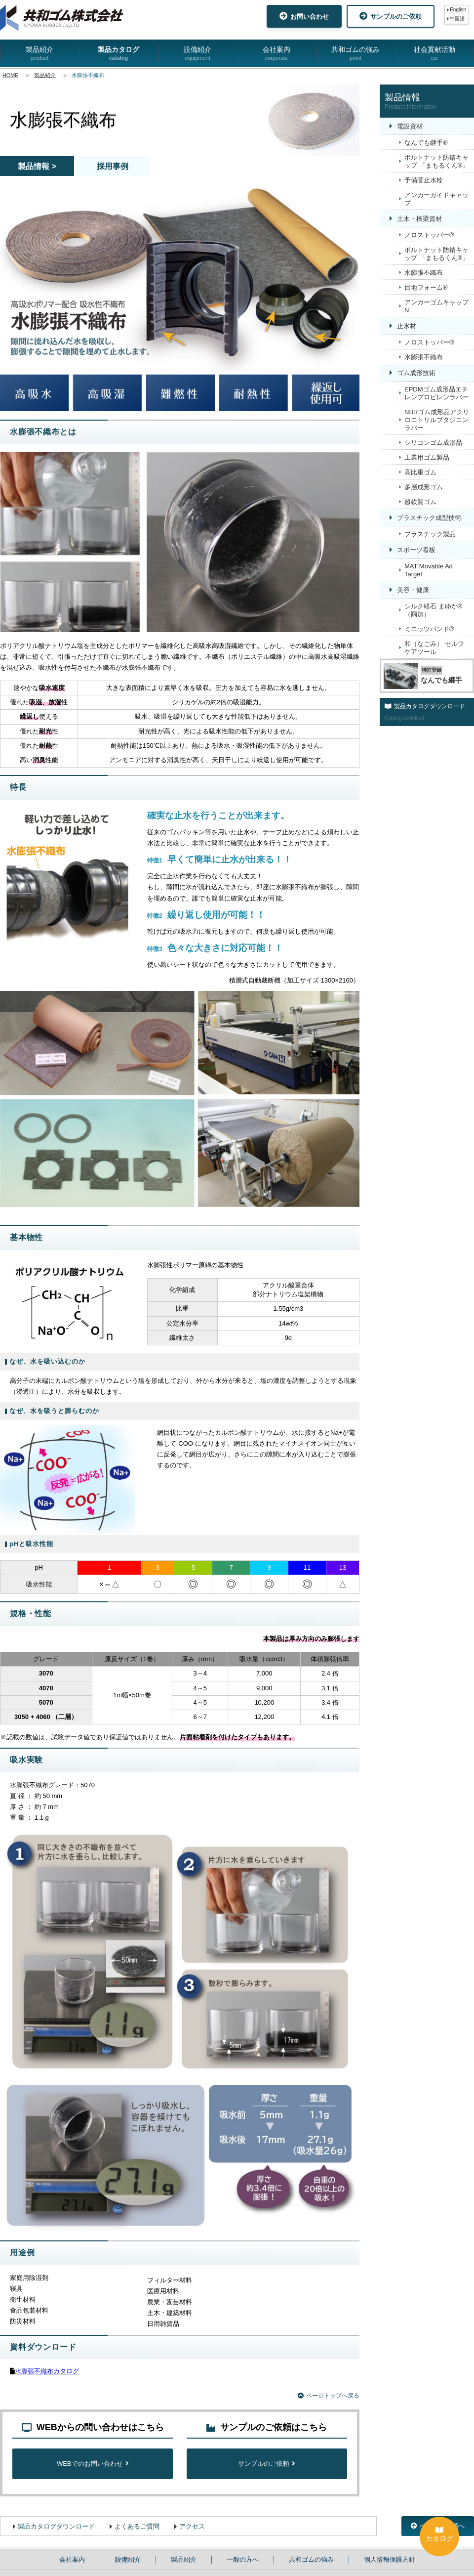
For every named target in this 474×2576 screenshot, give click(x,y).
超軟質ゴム (420, 502)
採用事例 (112, 166)
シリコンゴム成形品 (433, 442)
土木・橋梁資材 (419, 218)
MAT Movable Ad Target (428, 570)
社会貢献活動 (434, 53)
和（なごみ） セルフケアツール (434, 647)
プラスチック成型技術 (429, 517)
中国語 (457, 18)
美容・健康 (413, 590)
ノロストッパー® (429, 235)
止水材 (406, 326)
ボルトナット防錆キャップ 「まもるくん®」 (436, 161)
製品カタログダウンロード (56, 2526)
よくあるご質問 (137, 2526)
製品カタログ (118, 53)
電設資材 (410, 126)
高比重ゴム (420, 472)
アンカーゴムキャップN (436, 306)
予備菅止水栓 (423, 180)
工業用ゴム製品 (426, 457)
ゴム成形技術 (416, 373)
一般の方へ (243, 2559)
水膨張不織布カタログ (47, 2371)
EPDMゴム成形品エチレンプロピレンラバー (436, 393)
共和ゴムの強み (355, 53)
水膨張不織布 (423, 272)
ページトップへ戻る (328, 2395)
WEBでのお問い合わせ (93, 2463)
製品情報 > (37, 166)
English (458, 9)
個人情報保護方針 (389, 2559)
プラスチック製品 (430, 534)
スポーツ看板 (416, 550)
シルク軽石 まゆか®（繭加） (433, 610)
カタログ (439, 2534)
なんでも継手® (426, 142)
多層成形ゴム (423, 487)
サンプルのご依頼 (390, 16)
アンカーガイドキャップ (436, 199)
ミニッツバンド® (429, 629)
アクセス (192, 2526)
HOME (10, 75)
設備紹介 (197, 53)
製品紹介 (39, 53)
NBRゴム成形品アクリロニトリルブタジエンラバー (436, 419)
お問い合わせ (304, 16)
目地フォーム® (426, 287)
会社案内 (276, 53)
